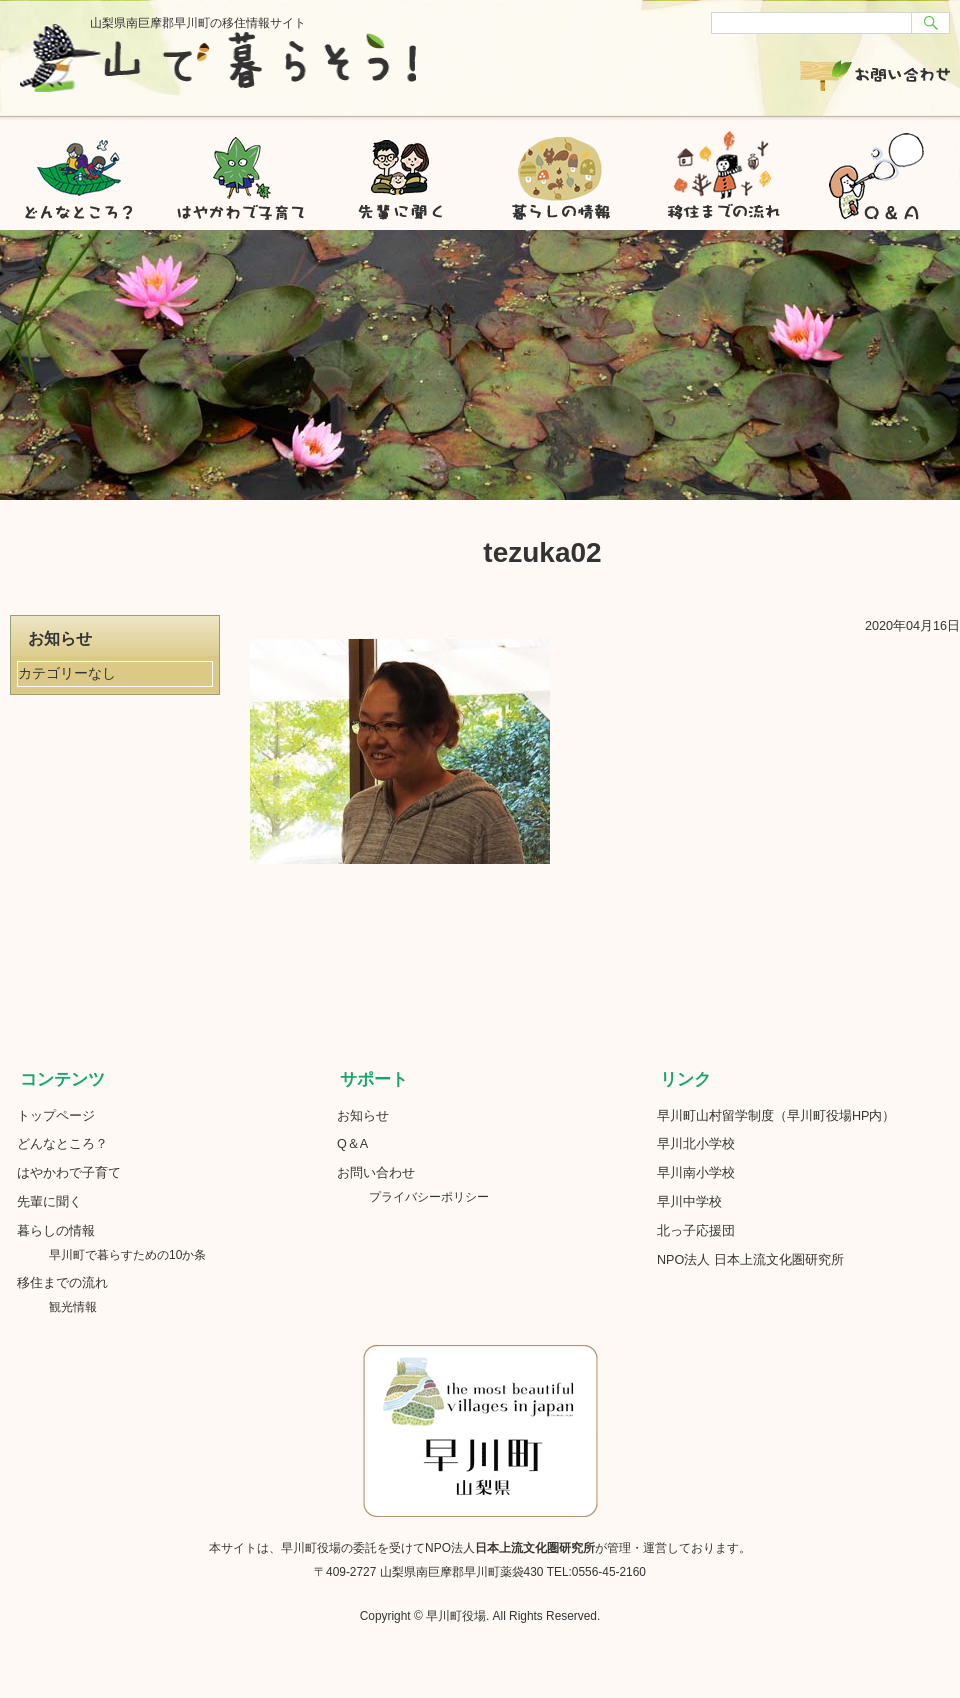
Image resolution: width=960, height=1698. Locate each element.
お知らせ (363, 1116)
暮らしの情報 (560, 170)
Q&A (880, 170)
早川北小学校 (696, 1144)
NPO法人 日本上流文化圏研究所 (750, 1260)
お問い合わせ (875, 73)
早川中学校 (689, 1202)
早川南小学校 (696, 1173)
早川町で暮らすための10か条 (133, 1255)
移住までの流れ (720, 170)
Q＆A (352, 1144)
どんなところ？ (62, 1144)
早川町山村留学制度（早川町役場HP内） (776, 1116)
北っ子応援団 (696, 1231)
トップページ (56, 1116)
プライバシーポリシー (429, 1197)
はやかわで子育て (240, 170)
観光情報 (73, 1307)
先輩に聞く (400, 170)
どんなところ (80, 170)
